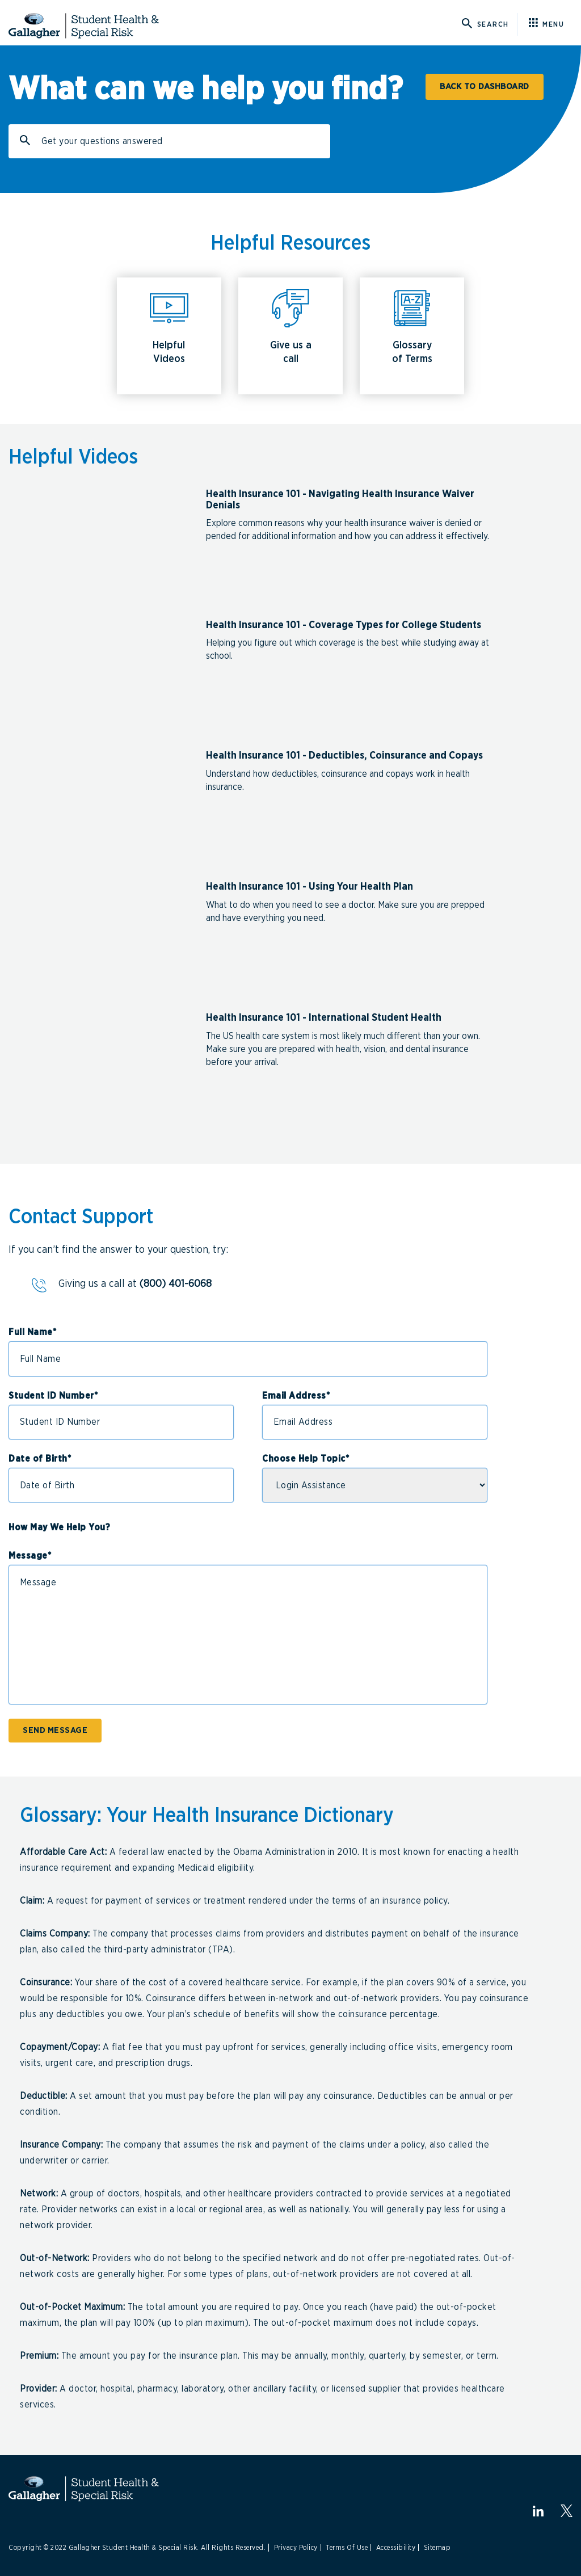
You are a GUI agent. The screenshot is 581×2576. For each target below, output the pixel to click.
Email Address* (296, 1395)
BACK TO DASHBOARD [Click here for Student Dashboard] (484, 86)
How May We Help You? (59, 1527)
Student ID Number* (53, 1395)
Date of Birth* (40, 1458)
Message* (30, 1555)
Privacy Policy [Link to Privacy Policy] (296, 2547)
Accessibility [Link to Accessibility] (396, 2547)
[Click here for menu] (550, 24)
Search (26, 145)
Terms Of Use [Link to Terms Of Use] (347, 2547)
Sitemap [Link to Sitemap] (437, 2547)
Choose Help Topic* (305, 1458)
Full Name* (32, 1332)
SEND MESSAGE (55, 1730)
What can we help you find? (206, 90)
